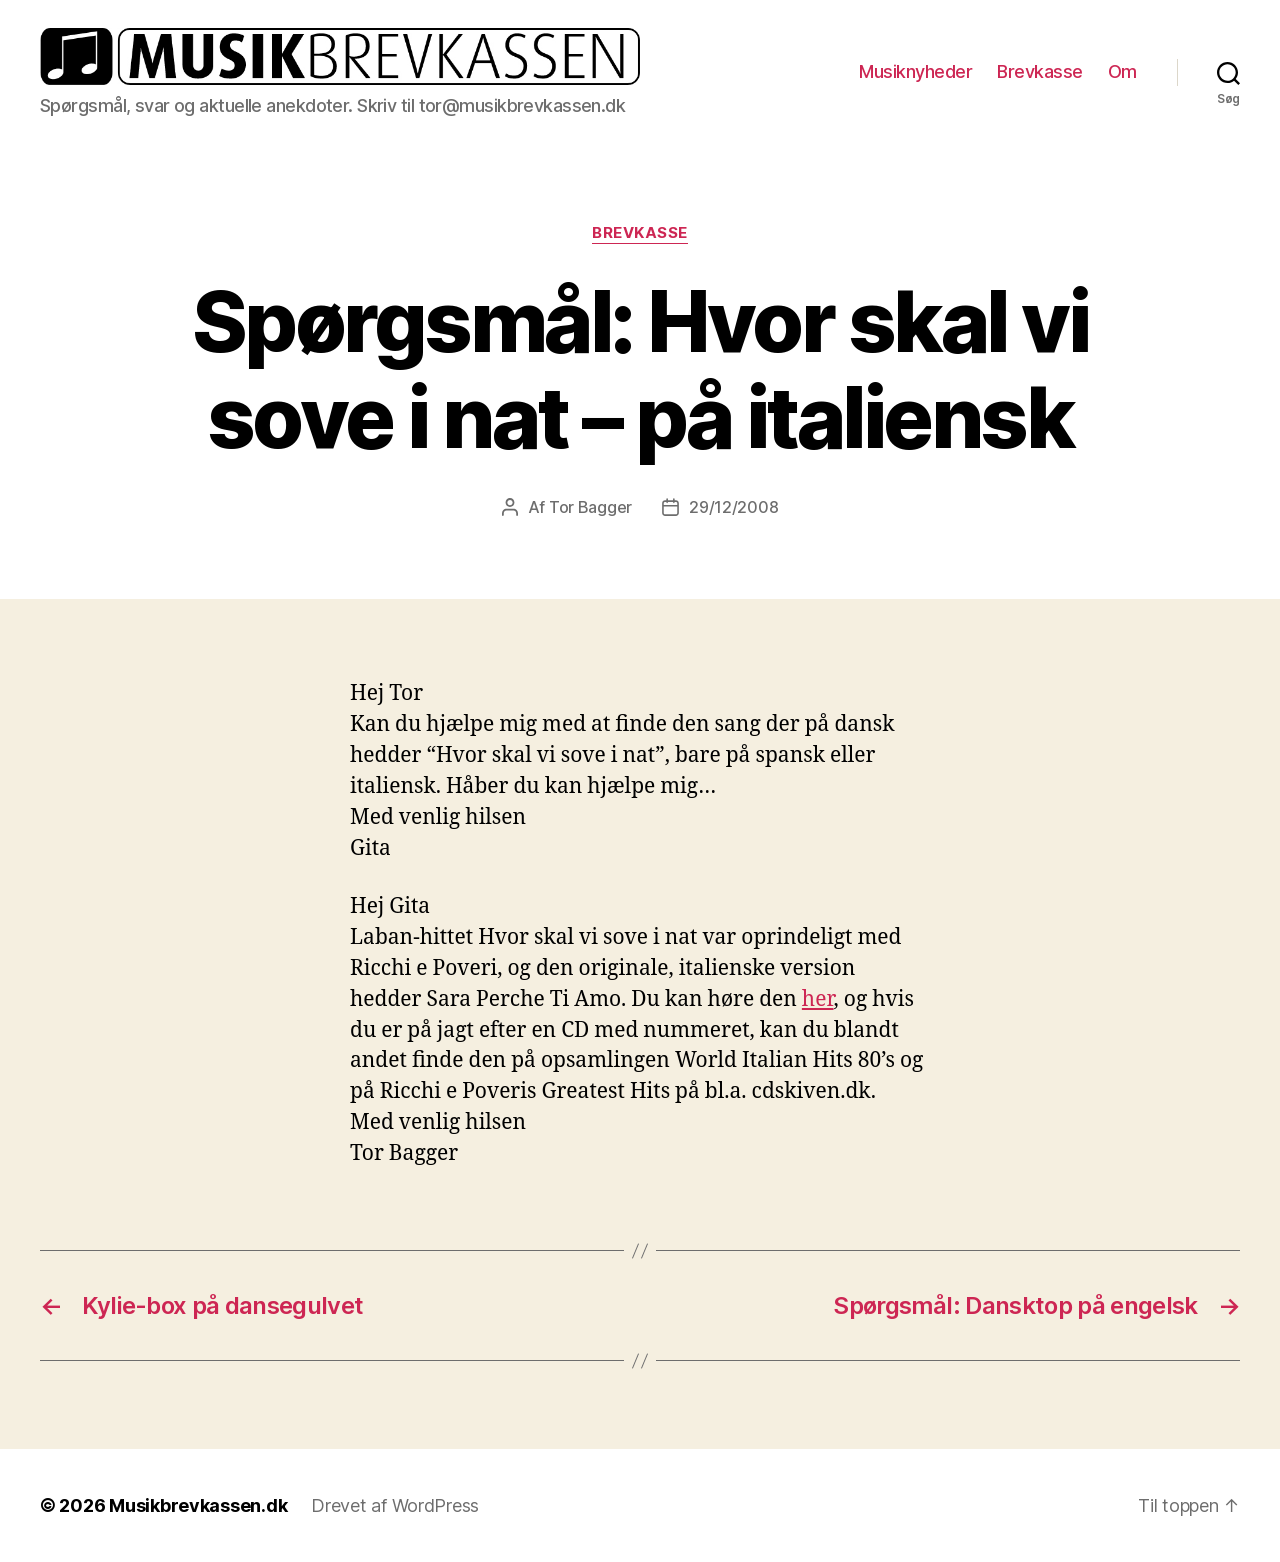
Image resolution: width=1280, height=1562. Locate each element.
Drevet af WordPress (395, 1505)
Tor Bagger (590, 507)
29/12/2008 (733, 507)
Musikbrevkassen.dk (198, 1505)
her (818, 999)
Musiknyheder (915, 71)
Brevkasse (1040, 71)
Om (1122, 71)
